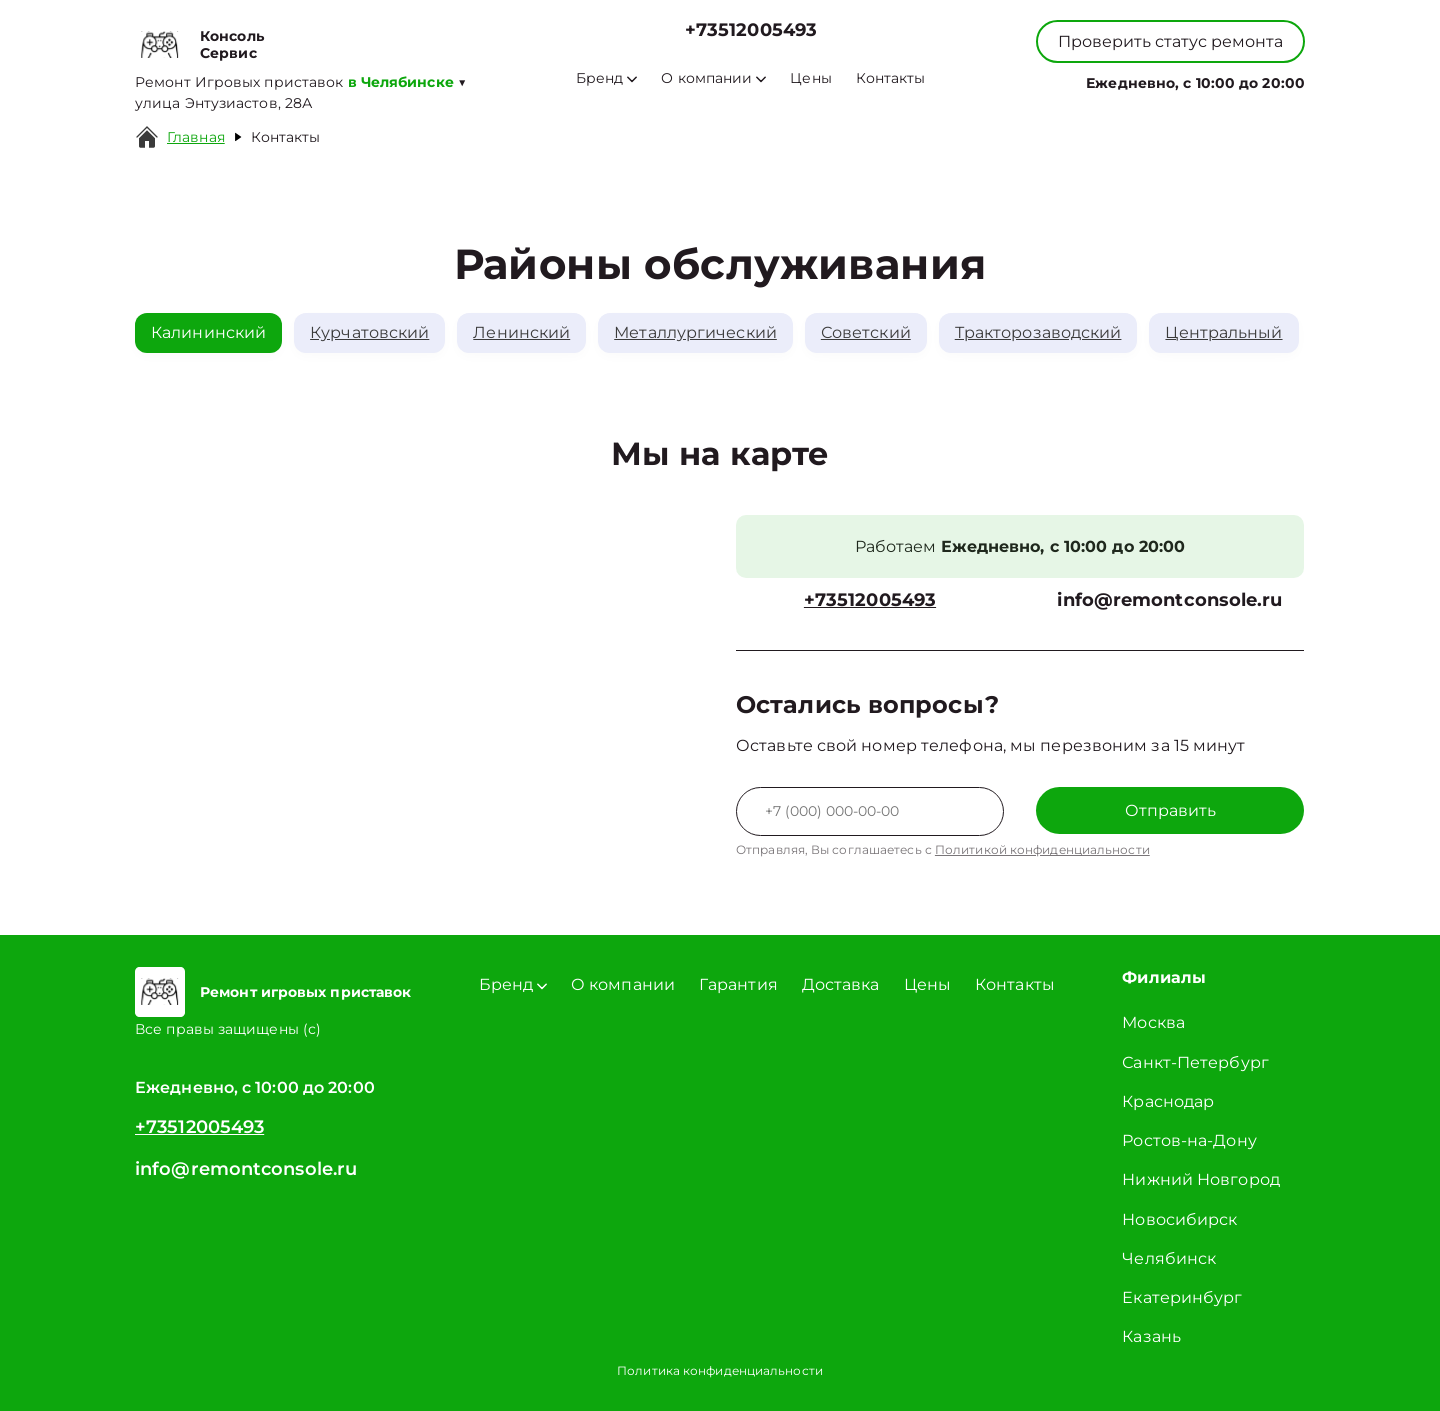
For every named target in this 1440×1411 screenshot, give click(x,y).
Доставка (841, 984)
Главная (196, 137)
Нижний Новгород (1201, 1179)
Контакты (891, 78)
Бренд (606, 78)
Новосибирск (1179, 1219)
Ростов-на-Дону (1189, 1140)
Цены (810, 78)
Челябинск (1169, 1258)
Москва (1153, 1022)
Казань (1151, 1336)
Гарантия (738, 984)
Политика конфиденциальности (720, 1370)
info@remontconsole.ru (1169, 600)
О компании (713, 78)
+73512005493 (751, 30)
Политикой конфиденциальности (1042, 849)
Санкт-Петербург (1195, 1062)
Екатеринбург (1182, 1297)
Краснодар (1168, 1101)
